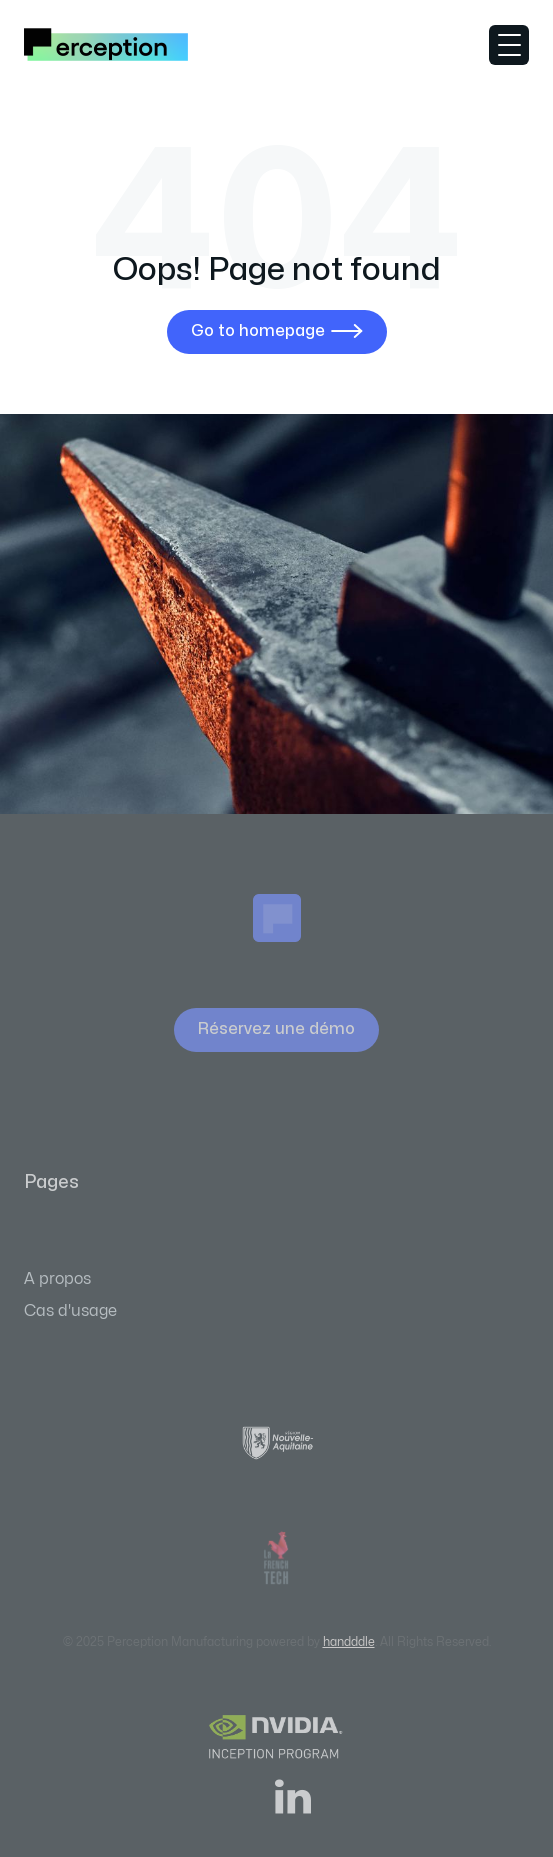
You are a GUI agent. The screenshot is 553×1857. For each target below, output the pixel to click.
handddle (349, 1642)
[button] (509, 45)
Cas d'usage (70, 1311)
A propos (57, 1279)
